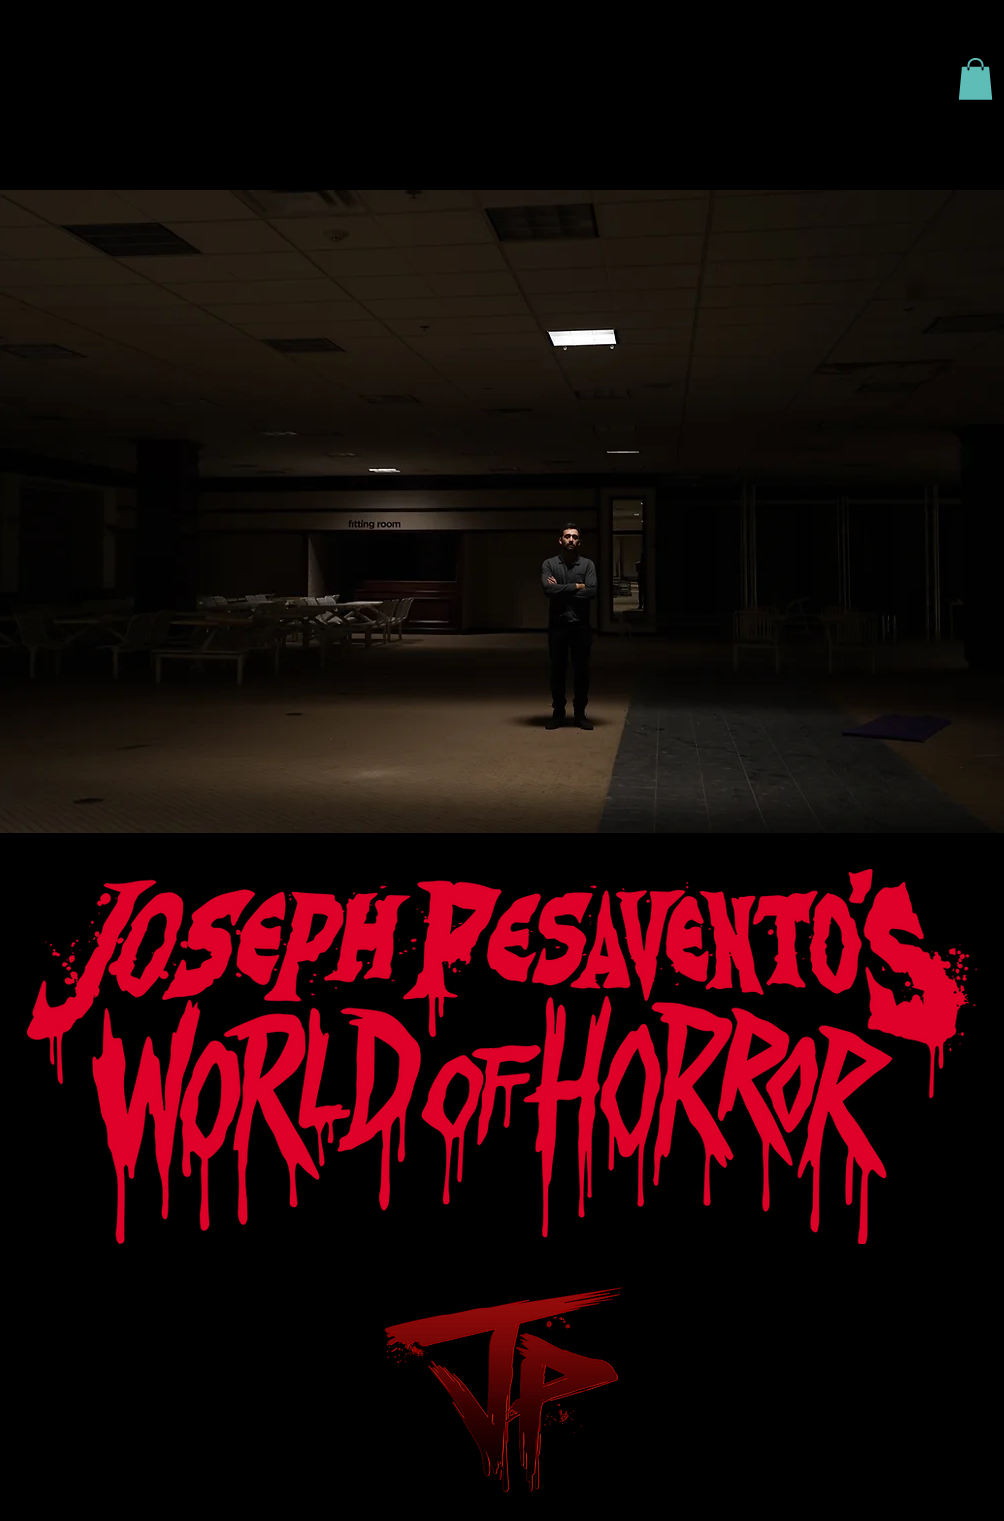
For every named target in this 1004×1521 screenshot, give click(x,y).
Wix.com (943, 1328)
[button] (975, 79)
